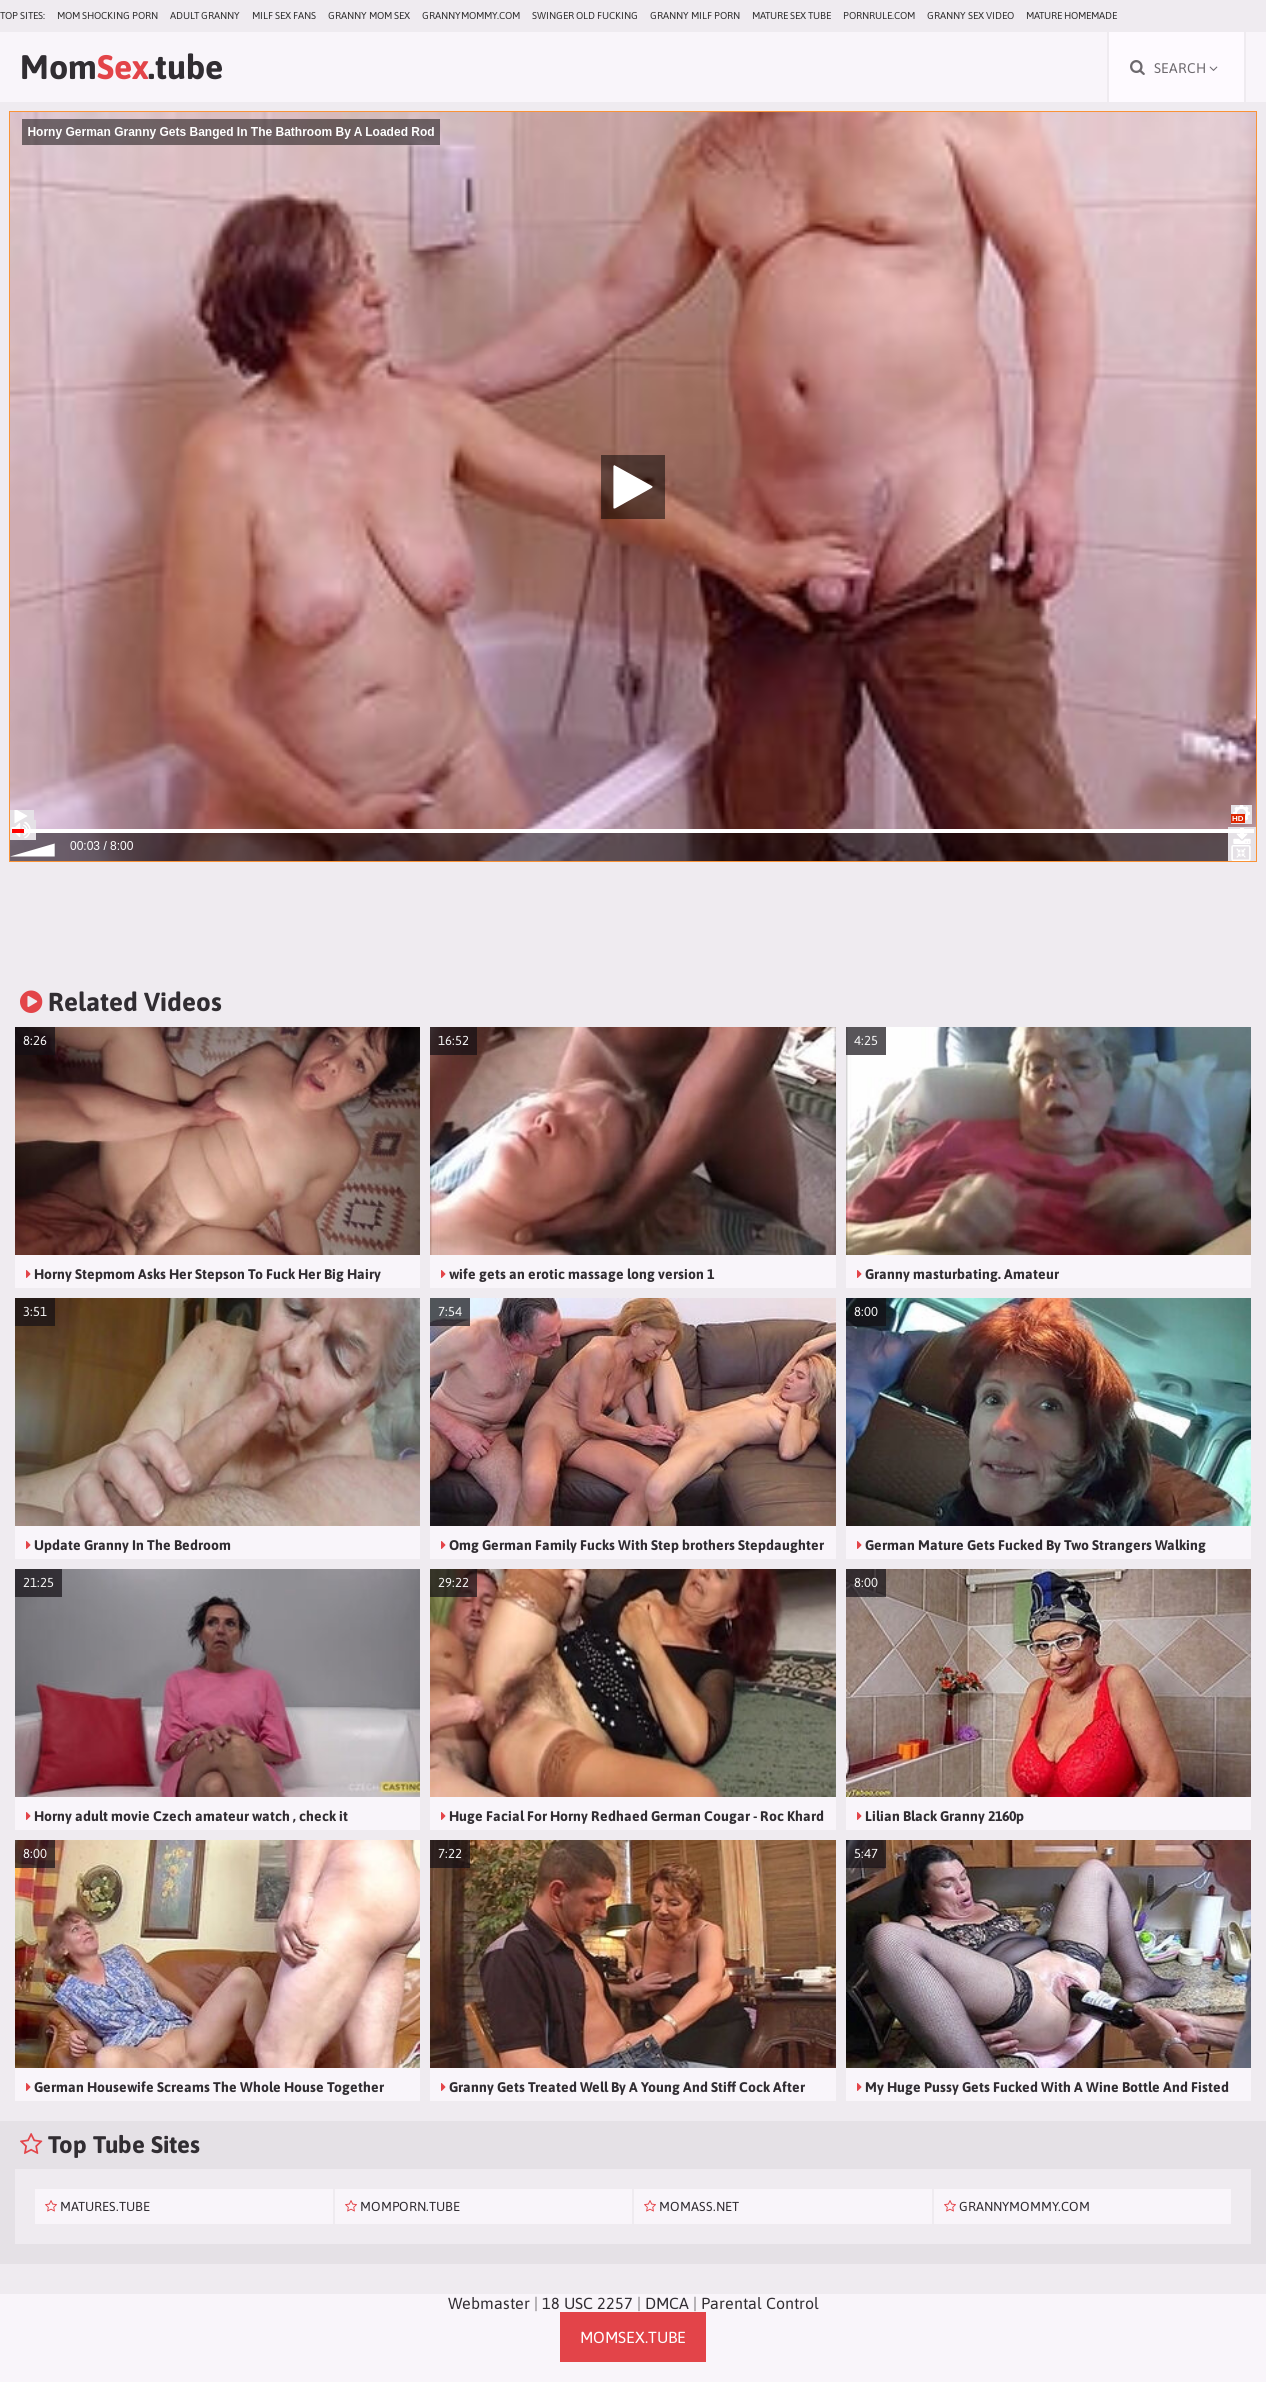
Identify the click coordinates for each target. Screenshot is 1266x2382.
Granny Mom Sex (369, 15)
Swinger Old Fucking (585, 15)
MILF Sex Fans (284, 15)
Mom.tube (121, 66)
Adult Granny (205, 15)
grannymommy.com (471, 15)
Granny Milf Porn (695, 15)
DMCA (667, 2303)
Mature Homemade (1071, 15)
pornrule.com (879, 15)
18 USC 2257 (587, 2303)
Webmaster (489, 2303)
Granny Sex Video (970, 15)
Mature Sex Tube (791, 15)
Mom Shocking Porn (107, 15)
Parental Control (760, 2303)
